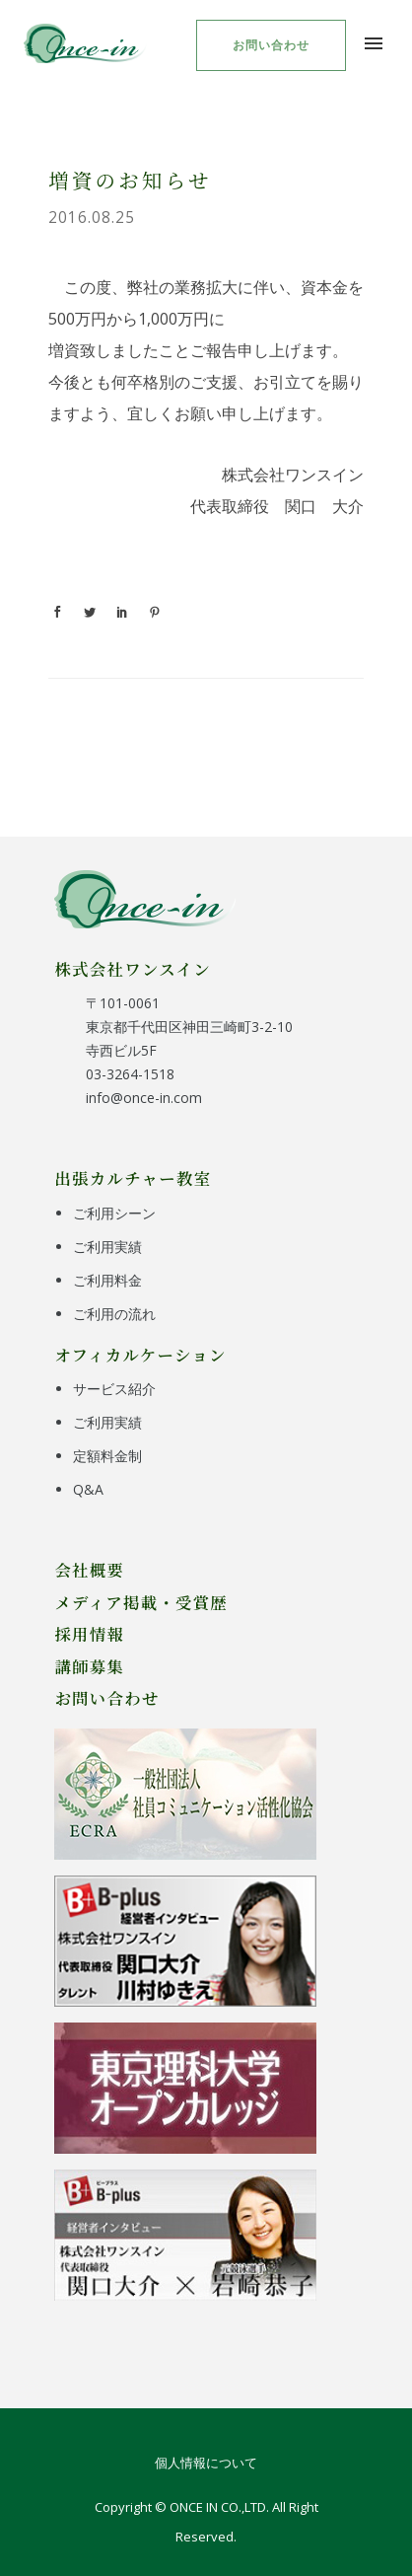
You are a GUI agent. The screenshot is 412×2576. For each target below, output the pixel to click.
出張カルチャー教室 (132, 1178)
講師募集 (89, 1666)
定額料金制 (107, 1455)
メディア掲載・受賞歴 (141, 1602)
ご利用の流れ (114, 1313)
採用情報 (89, 1634)
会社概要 (89, 1570)
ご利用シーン (114, 1213)
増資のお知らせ (130, 180)
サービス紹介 (114, 1388)
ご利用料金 (107, 1280)
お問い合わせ (271, 45)
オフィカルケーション (140, 1354)
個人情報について (206, 2462)
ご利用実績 (107, 1246)
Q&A (88, 1489)
